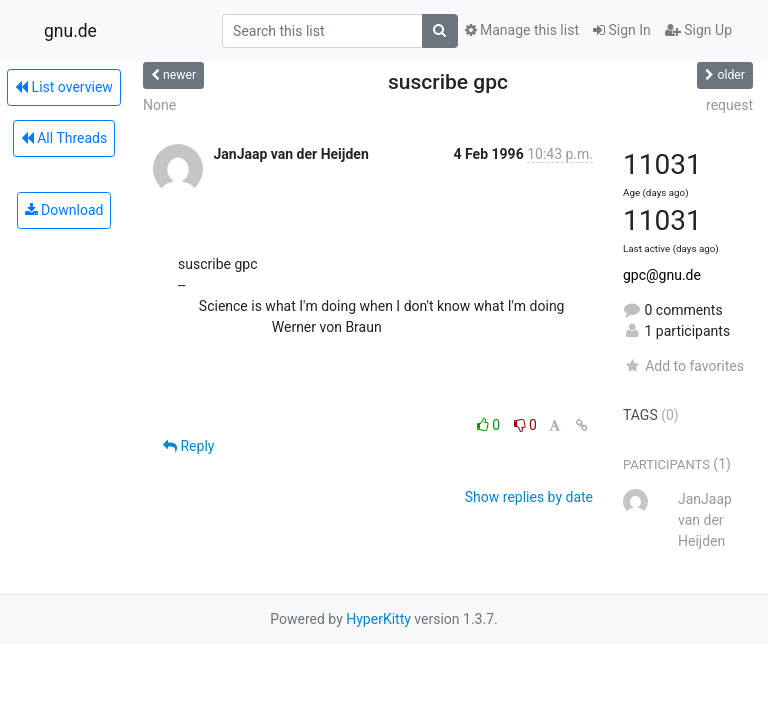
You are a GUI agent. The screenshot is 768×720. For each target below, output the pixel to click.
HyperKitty (378, 619)
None (159, 105)
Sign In (622, 30)
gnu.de (70, 31)
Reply (188, 446)
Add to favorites (683, 366)
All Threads (64, 138)
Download (64, 210)
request (729, 105)
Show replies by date (529, 497)
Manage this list (522, 30)
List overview (64, 87)
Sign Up (698, 30)
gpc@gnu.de (662, 275)
